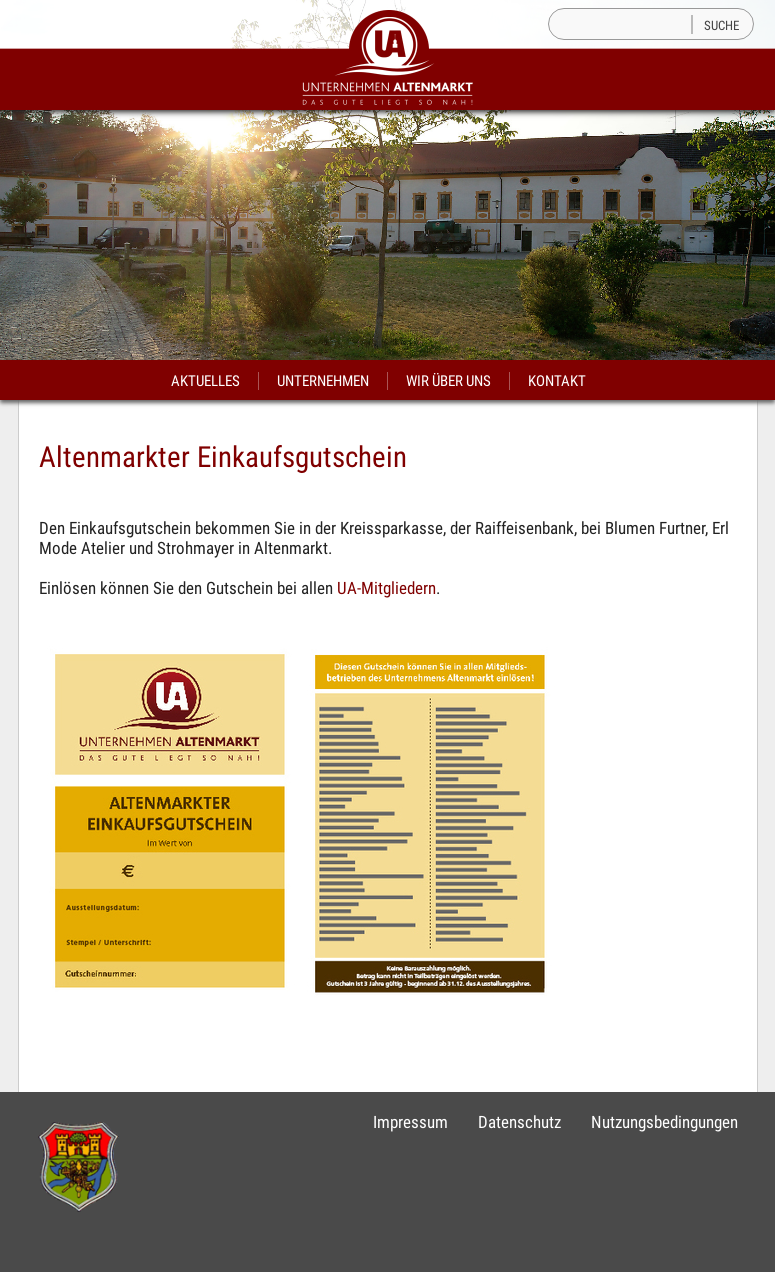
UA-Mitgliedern (386, 588)
